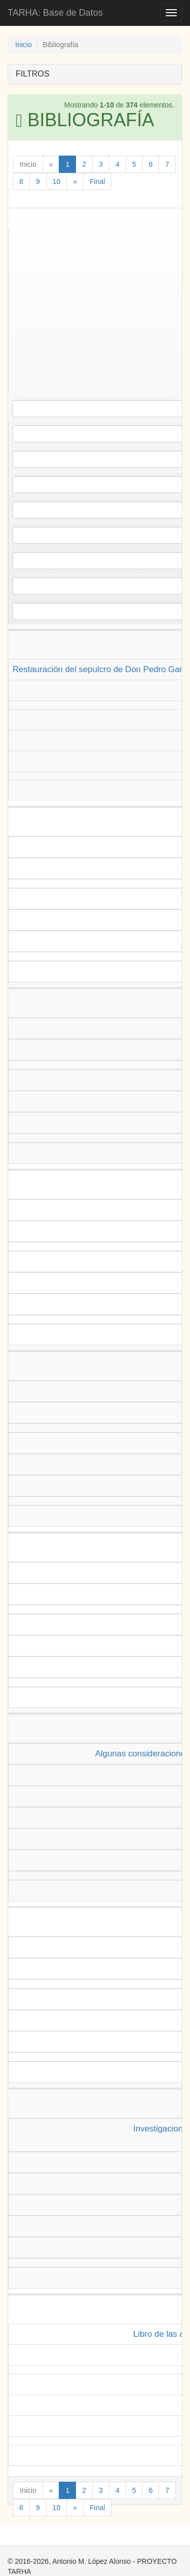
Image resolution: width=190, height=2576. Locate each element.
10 (57, 181)
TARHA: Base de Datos (55, 13)
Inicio (23, 45)
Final (97, 181)
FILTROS (32, 73)
